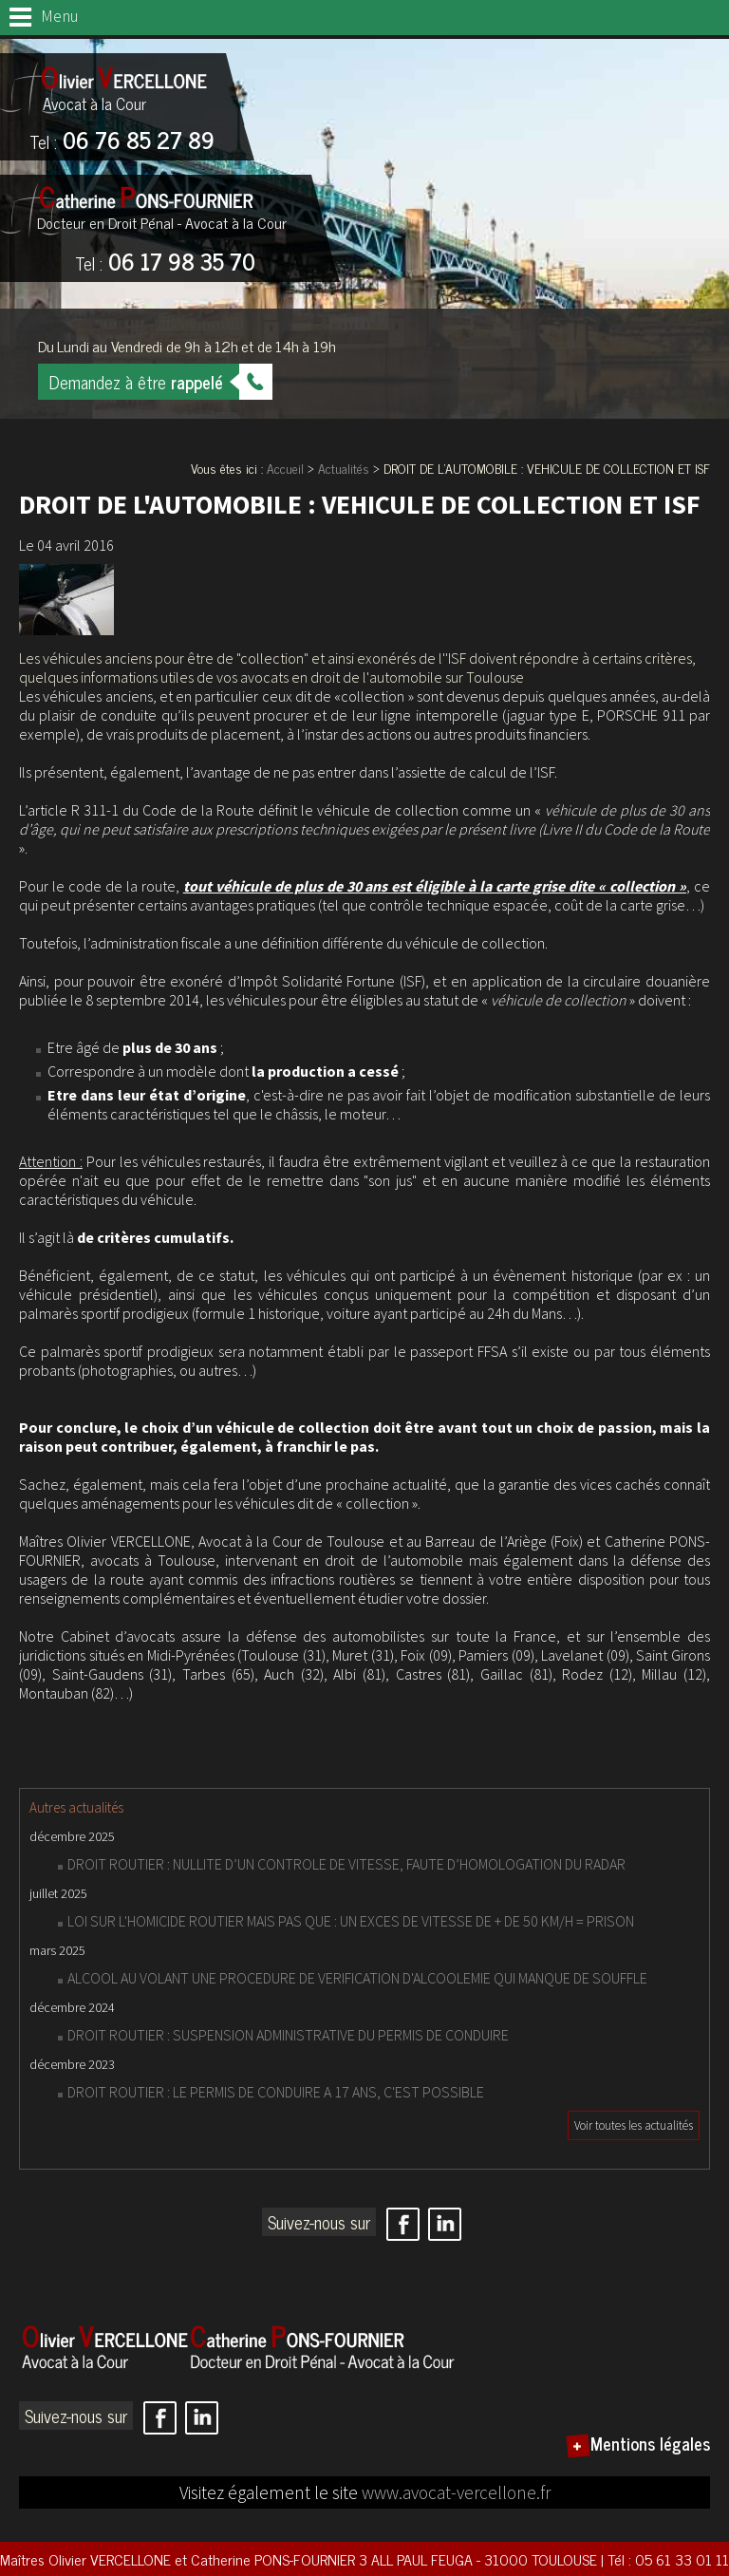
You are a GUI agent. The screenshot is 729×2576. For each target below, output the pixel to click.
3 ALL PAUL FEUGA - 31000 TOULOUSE (480, 2559)
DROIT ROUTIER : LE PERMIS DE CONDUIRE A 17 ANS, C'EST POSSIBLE (275, 2091)
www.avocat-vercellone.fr (456, 2492)
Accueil (285, 468)
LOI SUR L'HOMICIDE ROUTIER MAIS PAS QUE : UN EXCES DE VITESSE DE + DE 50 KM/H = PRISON (350, 1920)
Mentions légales (650, 2443)
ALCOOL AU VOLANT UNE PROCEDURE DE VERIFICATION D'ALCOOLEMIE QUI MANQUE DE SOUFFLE (357, 1977)
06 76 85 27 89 (122, 141)
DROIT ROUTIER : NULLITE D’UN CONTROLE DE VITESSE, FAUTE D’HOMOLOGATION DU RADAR (346, 1863)
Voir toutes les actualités (633, 2125)
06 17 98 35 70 (165, 263)
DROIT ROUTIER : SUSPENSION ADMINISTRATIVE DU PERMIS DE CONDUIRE (288, 2034)
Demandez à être (136, 381)
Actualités (343, 468)
